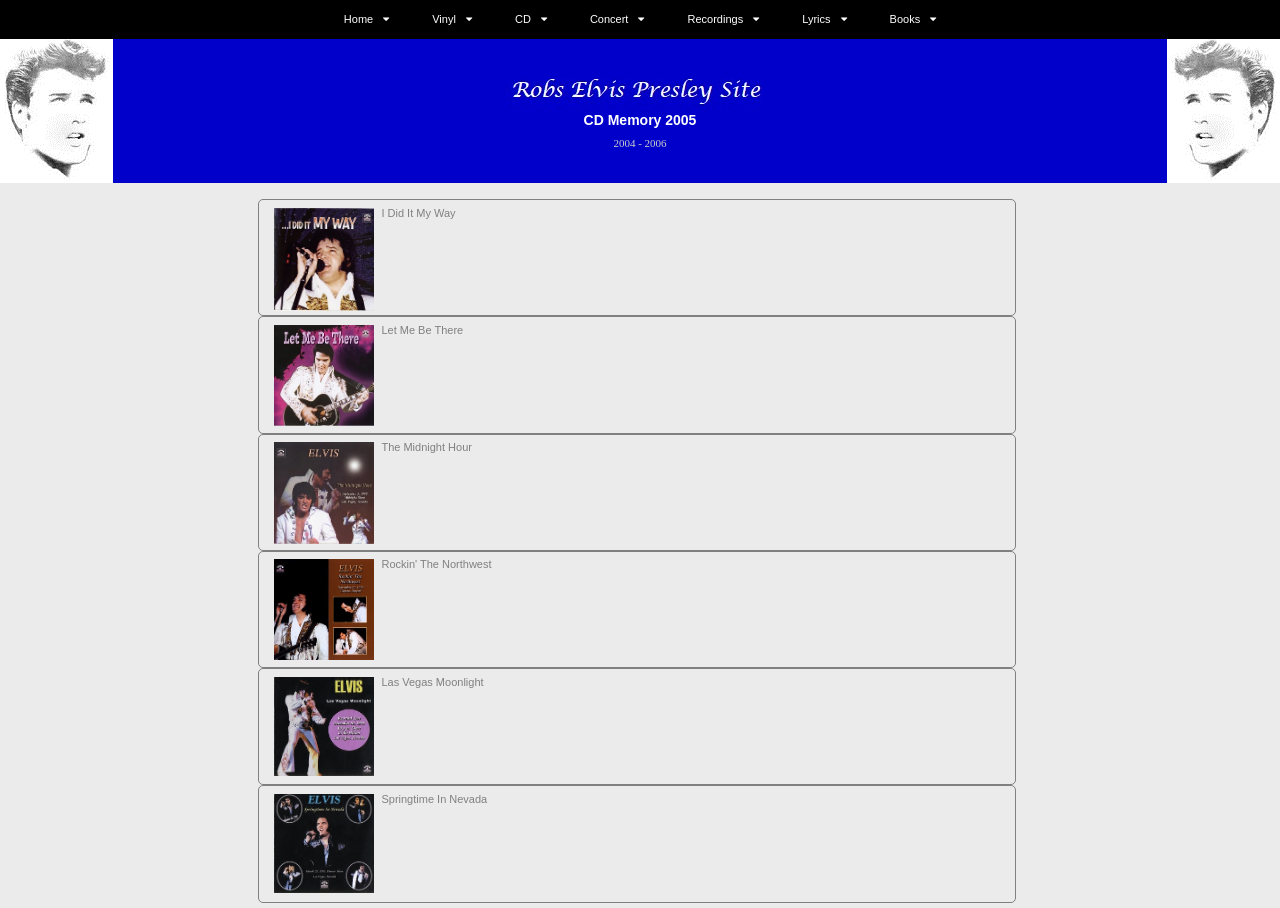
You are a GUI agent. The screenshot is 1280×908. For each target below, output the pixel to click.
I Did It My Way (418, 213)
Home (358, 19)
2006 (656, 143)
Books (905, 19)
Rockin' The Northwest (436, 564)
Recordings (716, 19)
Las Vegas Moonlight (432, 682)
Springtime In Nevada (434, 799)
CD (523, 19)
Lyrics (816, 19)
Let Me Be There (422, 330)
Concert (609, 19)
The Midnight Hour (426, 447)
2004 (624, 143)
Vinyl (444, 19)
